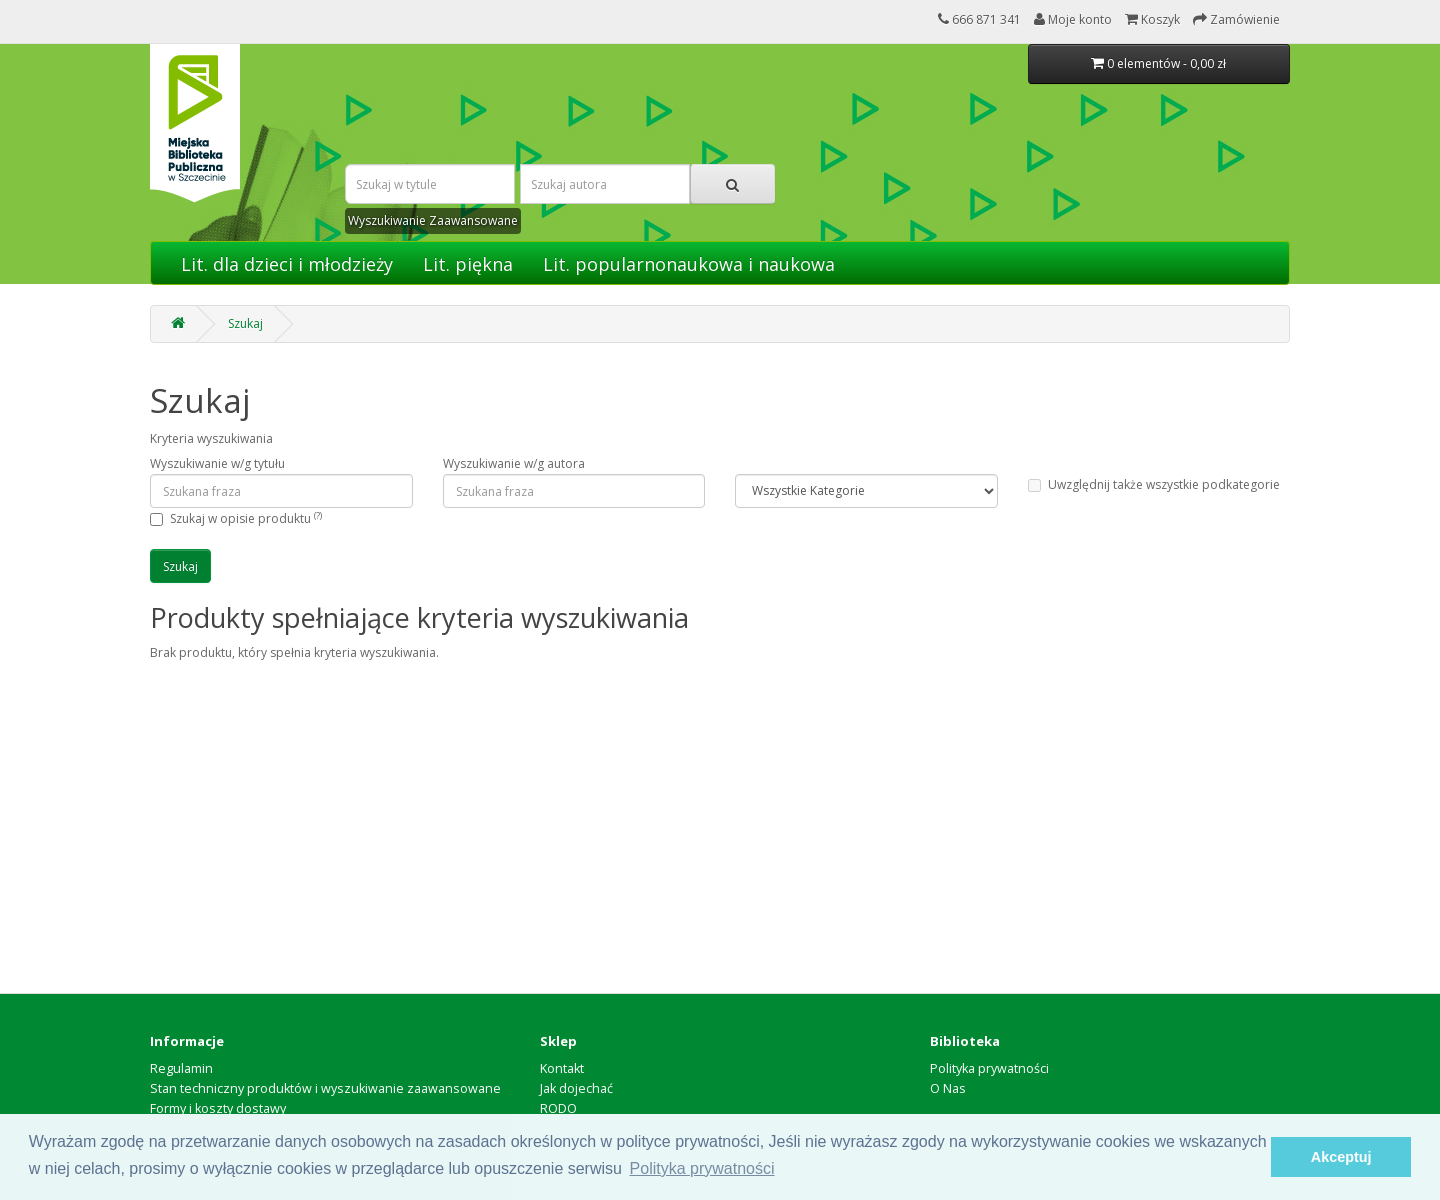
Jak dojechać (576, 1088)
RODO (558, 1108)
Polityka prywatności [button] (702, 1168)
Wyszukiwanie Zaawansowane (433, 220)
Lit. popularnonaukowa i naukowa (689, 264)
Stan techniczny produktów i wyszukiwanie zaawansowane (325, 1088)
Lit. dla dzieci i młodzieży (287, 264)
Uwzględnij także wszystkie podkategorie (1154, 484)
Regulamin (181, 1068)
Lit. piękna (468, 264)
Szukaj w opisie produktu (246, 518)
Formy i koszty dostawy (218, 1108)
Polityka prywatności (989, 1068)
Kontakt (562, 1068)
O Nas (948, 1088)
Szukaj (245, 323)
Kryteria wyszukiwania (211, 438)
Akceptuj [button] (1341, 1157)
